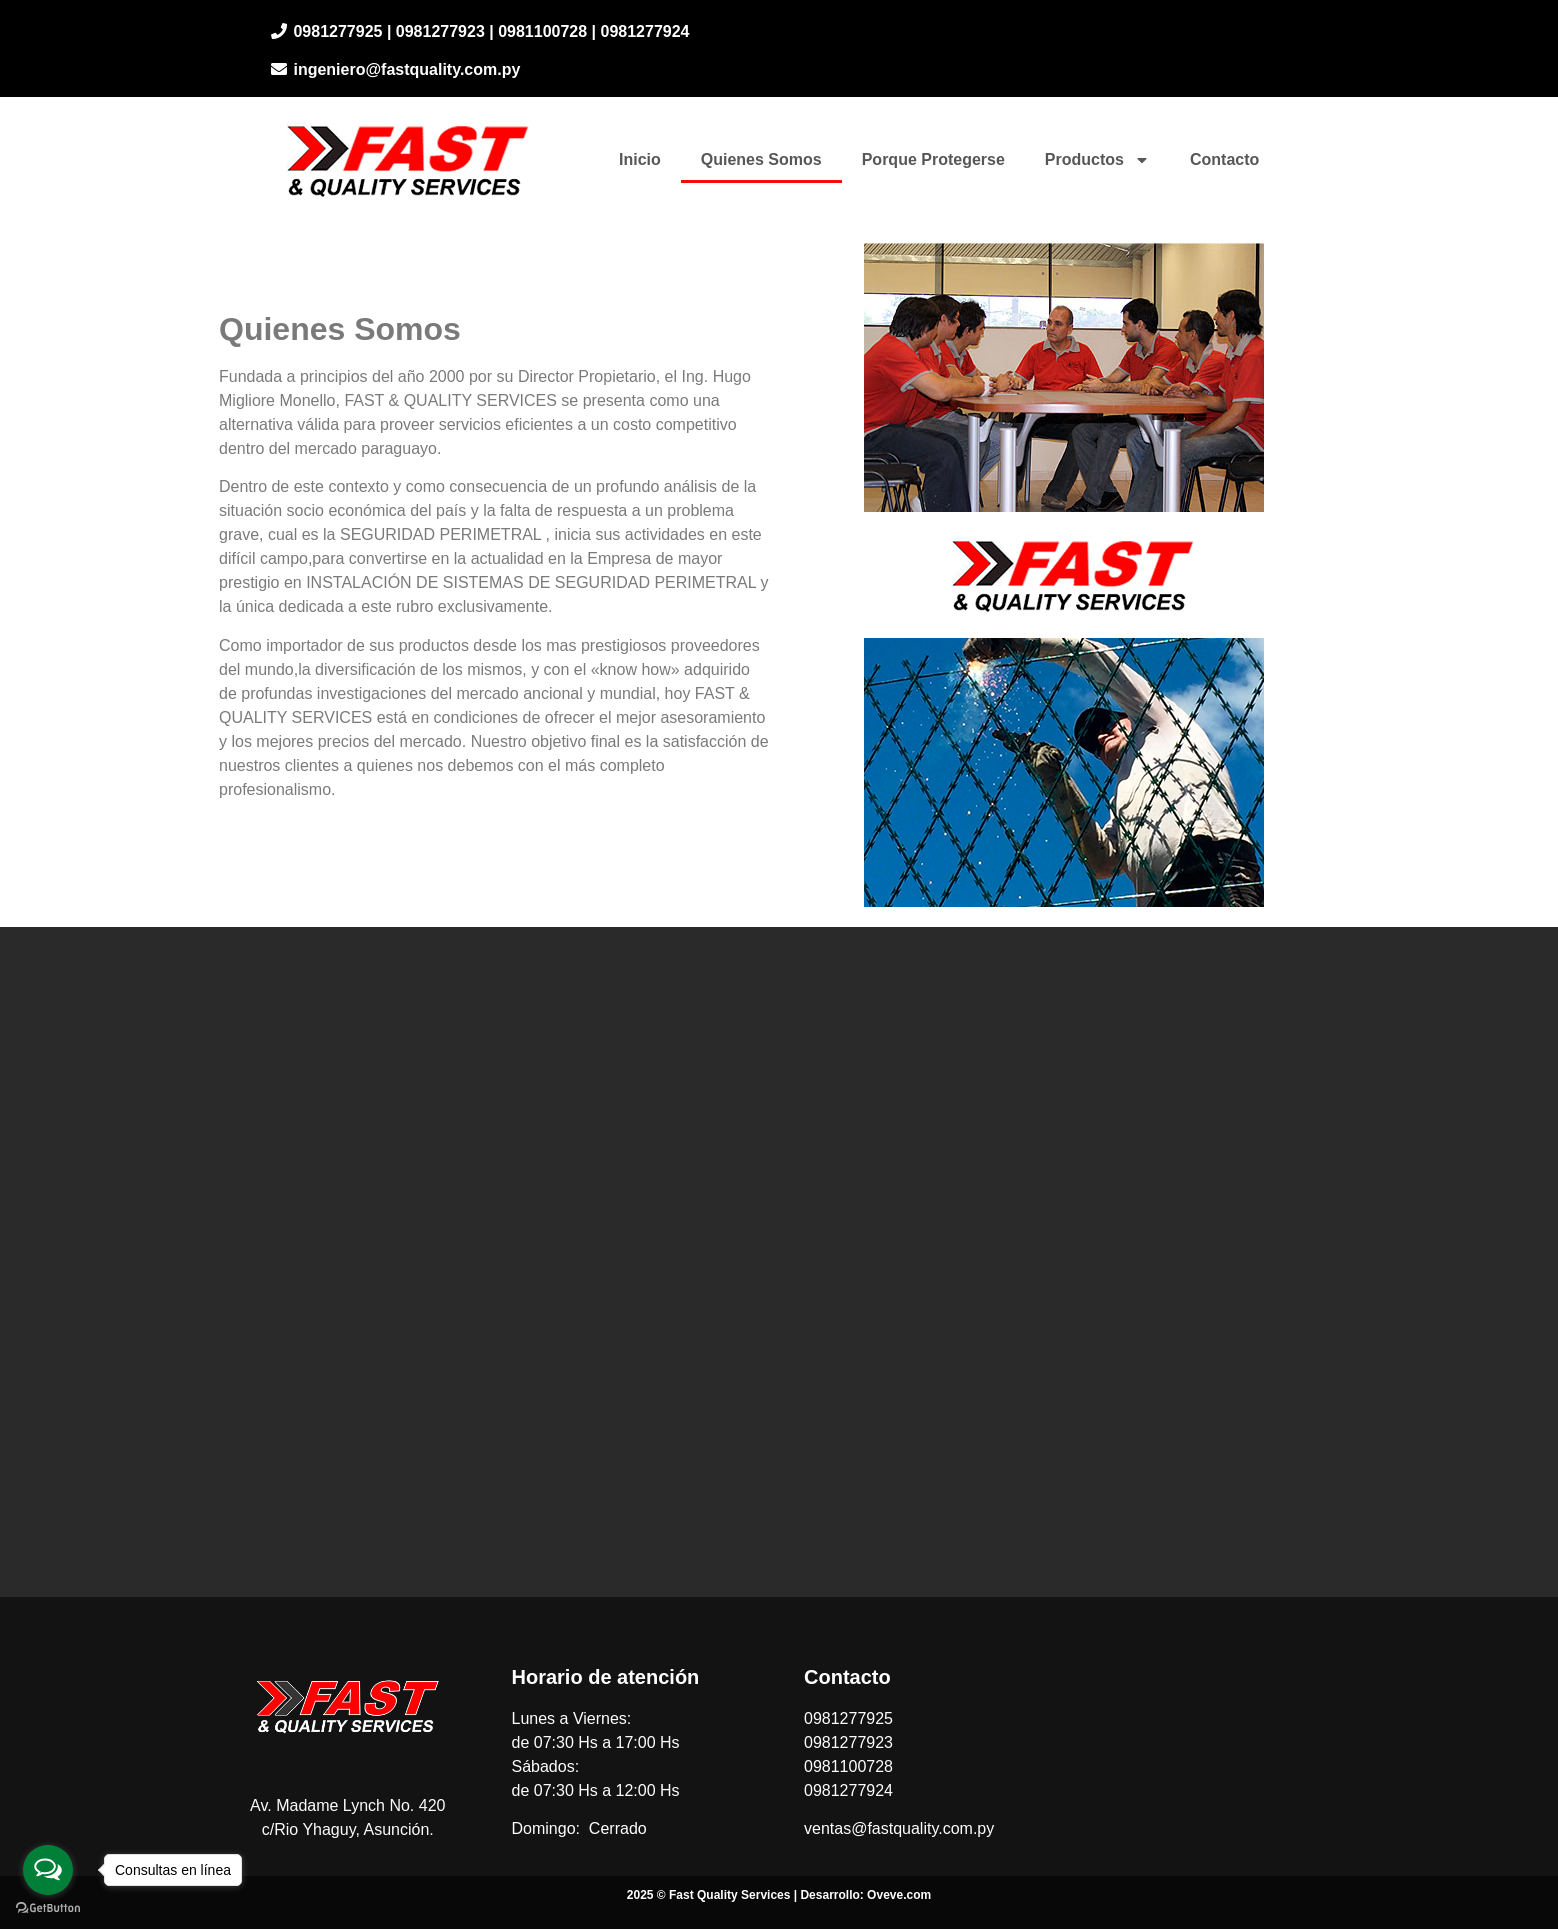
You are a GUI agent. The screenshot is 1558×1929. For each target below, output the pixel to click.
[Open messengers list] (48, 1870)
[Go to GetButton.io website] (48, 1908)
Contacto (1224, 159)
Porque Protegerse (933, 159)
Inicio (640, 159)
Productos (1097, 160)
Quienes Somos (761, 159)
